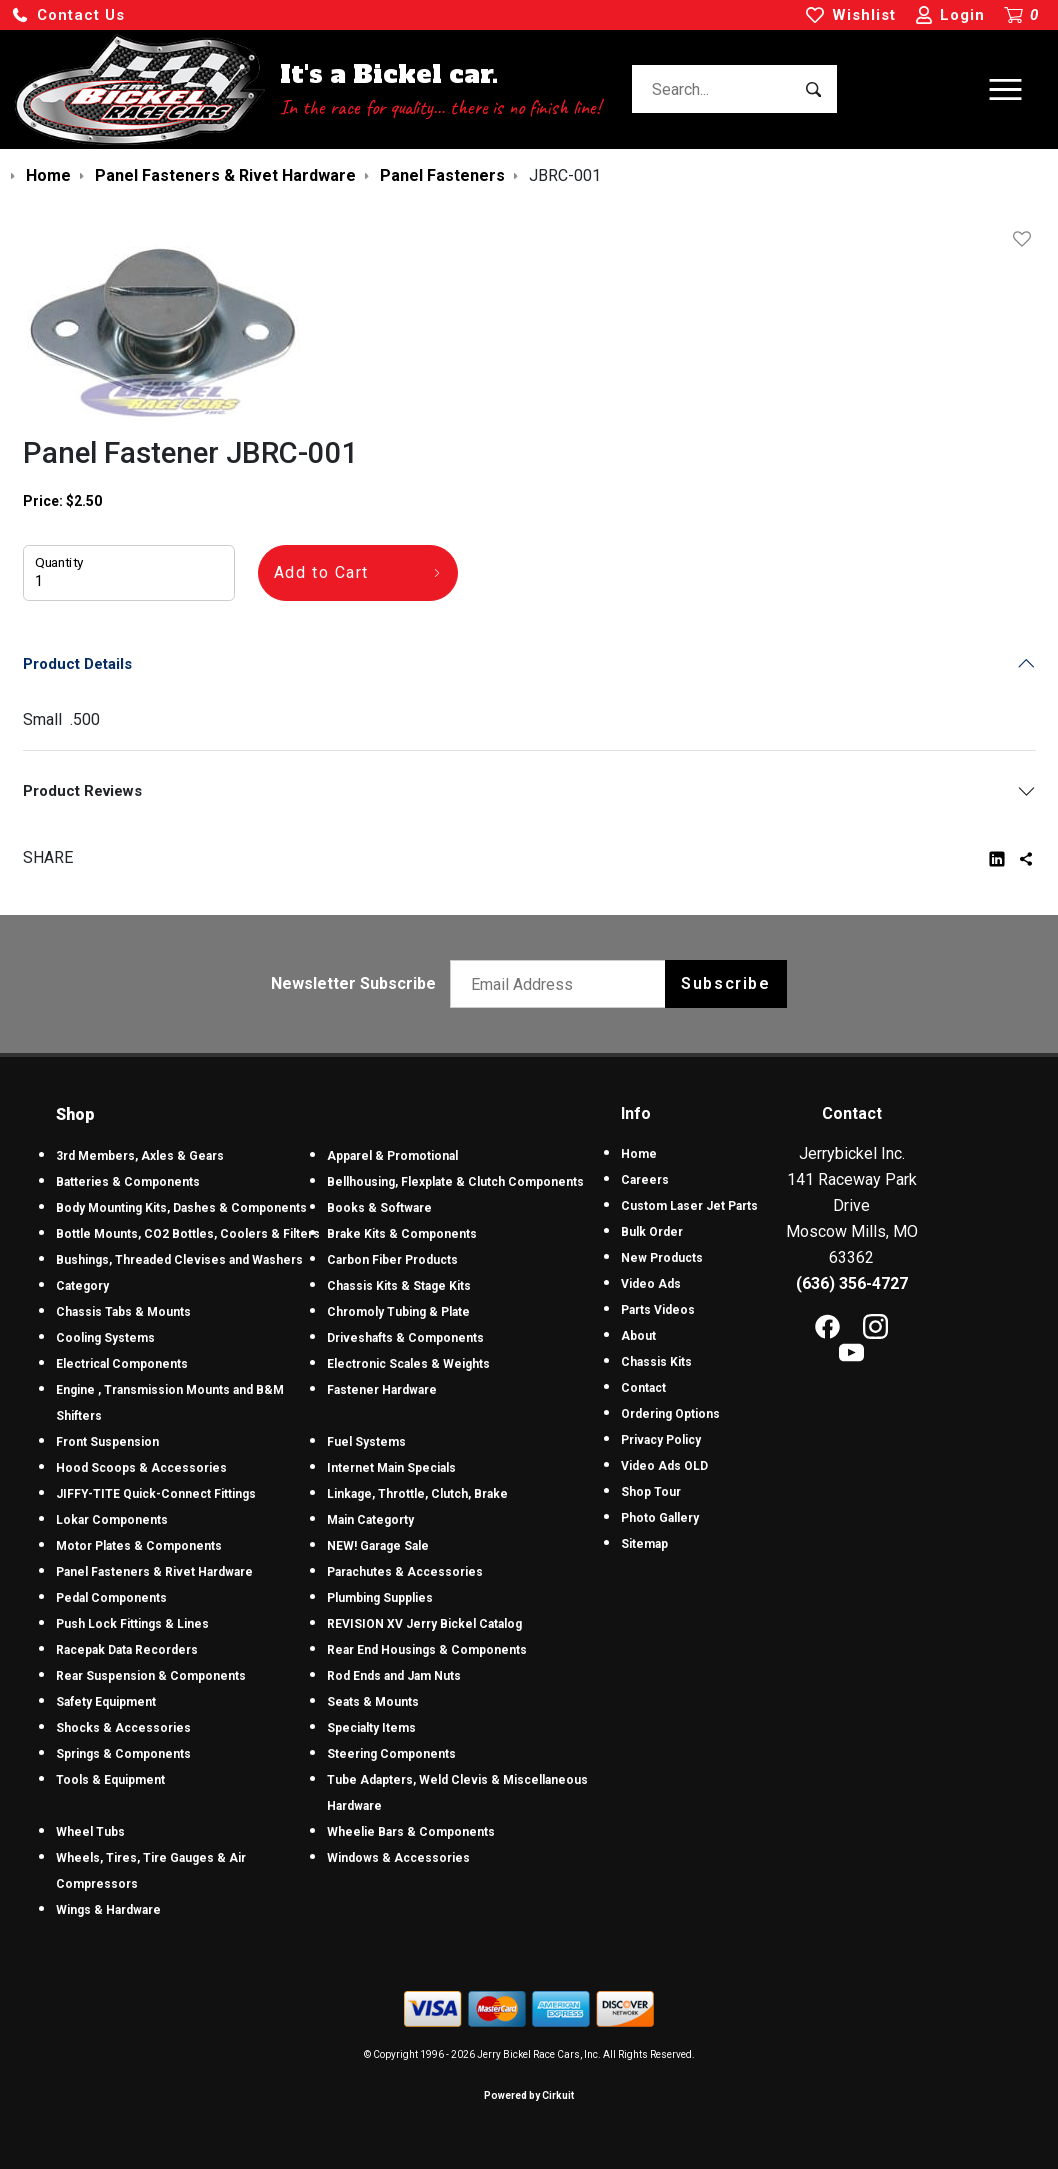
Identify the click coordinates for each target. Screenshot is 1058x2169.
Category (82, 1286)
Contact (643, 1388)
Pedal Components (111, 1598)
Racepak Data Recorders (127, 1650)
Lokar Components (112, 1520)
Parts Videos (658, 1310)
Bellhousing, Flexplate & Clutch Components (455, 1182)
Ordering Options (670, 1414)
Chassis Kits (656, 1362)
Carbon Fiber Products (392, 1260)
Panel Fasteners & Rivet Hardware (154, 1572)
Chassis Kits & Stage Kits (399, 1286)
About (638, 1336)
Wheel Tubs (90, 1832)
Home (639, 1154)
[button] (68, 15)
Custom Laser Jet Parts (689, 1206)
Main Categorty (370, 1520)
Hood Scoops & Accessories (141, 1468)
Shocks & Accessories (123, 1728)
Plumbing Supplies (380, 1598)
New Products (662, 1258)
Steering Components (391, 1754)
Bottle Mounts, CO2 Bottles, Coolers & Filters (188, 1234)
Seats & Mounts (373, 1702)
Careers (645, 1180)
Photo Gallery (660, 1518)
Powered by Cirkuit (529, 2095)
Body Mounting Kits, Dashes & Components (181, 1208)
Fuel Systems (366, 1442)
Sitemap (644, 1544)
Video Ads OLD (664, 1466)
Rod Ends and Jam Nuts (394, 1676)
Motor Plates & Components (139, 1546)
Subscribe (725, 983)
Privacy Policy (661, 1440)
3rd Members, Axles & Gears (140, 1156)
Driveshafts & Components (405, 1338)
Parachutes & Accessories (405, 1572)
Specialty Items (371, 1728)
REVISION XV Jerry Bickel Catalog (424, 1624)
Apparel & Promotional (392, 1156)
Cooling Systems (105, 1338)
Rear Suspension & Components (151, 1676)
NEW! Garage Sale (378, 1546)
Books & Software (379, 1208)
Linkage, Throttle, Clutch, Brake (417, 1494)
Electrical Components (122, 1364)
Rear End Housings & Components (427, 1650)
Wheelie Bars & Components (411, 1832)
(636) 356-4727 (852, 1283)
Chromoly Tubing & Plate (398, 1312)
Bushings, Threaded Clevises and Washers (179, 1260)
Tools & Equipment (110, 1780)
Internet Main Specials (391, 1468)
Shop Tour (651, 1492)
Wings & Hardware (108, 1910)
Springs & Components (123, 1754)
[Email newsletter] (562, 984)
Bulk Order (652, 1232)
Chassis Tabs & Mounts (123, 1312)
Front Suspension (107, 1442)
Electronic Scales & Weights (408, 1364)
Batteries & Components (128, 1182)
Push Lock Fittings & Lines (132, 1624)
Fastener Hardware (382, 1390)
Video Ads (651, 1284)
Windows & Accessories (398, 1858)
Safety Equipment (106, 1702)
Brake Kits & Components (402, 1234)
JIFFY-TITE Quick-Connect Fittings (156, 1494)
